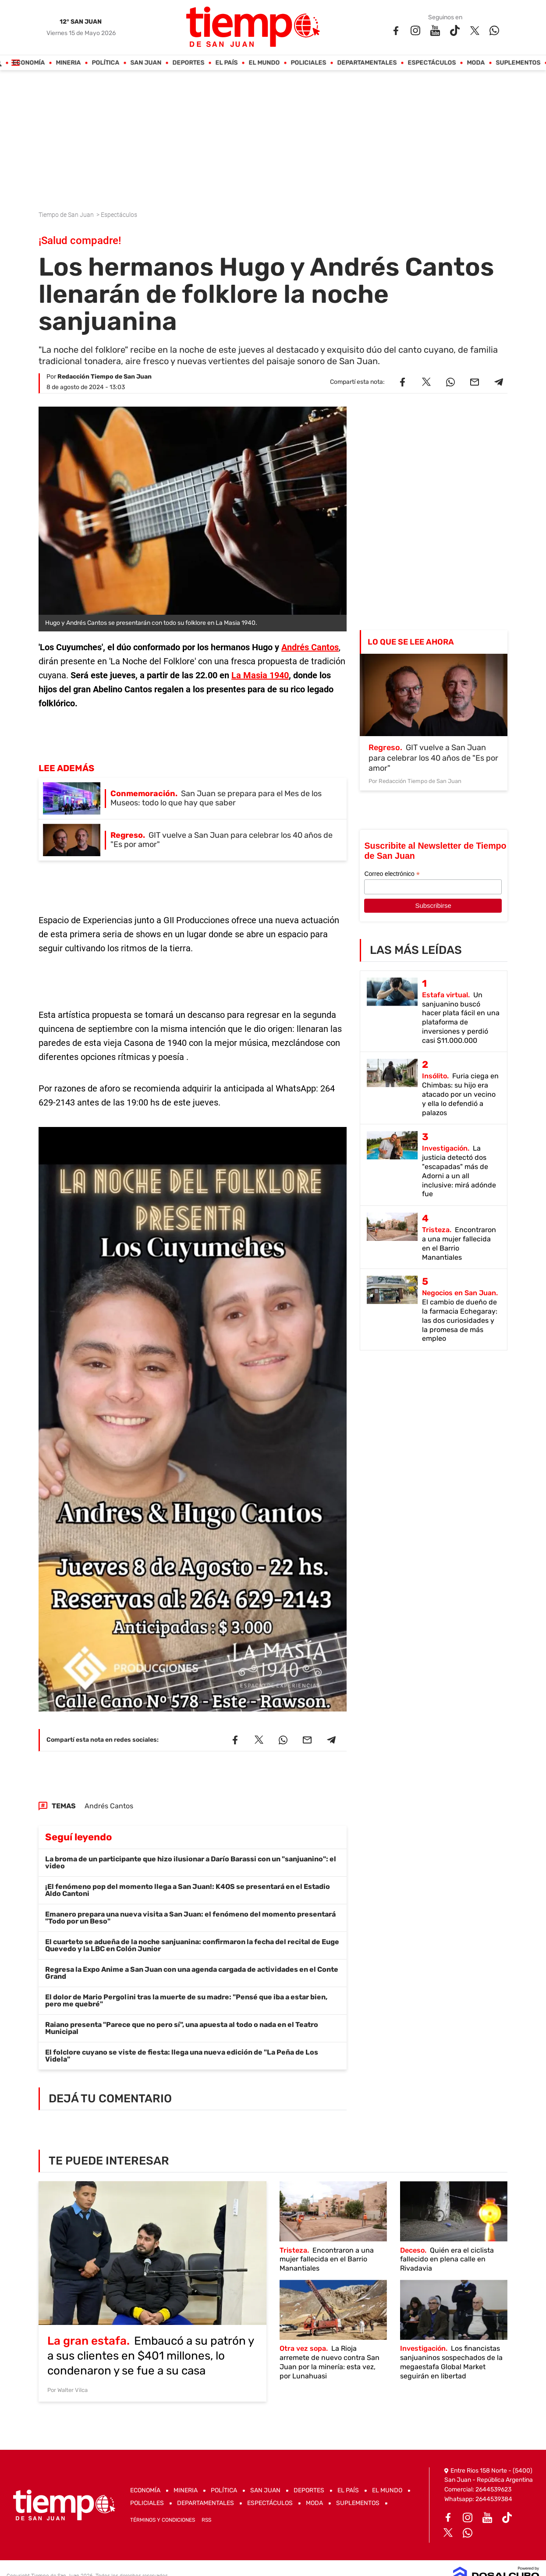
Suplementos (518, 63)
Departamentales (367, 63)
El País (227, 63)
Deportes (189, 63)
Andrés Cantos (310, 647)
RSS (206, 2520)
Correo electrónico (391, 874)
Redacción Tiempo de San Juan (104, 376)
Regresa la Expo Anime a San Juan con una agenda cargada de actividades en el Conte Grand (191, 1973)
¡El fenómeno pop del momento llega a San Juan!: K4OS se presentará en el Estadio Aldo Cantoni (187, 1890)
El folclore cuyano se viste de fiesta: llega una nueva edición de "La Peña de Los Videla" (181, 2055)
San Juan (146, 63)
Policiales (308, 63)
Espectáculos (432, 63)
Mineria (68, 63)
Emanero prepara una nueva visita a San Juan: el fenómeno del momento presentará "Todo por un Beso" (190, 1917)
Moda (476, 63)
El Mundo (264, 63)
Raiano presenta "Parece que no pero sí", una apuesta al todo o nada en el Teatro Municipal (181, 2028)
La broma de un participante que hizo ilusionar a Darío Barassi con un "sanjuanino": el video (190, 1862)
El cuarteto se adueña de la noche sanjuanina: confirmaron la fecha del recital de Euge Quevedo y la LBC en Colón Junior (192, 1945)
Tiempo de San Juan (67, 214)
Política (106, 63)
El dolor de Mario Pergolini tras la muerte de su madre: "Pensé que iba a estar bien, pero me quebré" (186, 2000)
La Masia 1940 (260, 675)
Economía (29, 63)
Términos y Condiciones (162, 2520)
